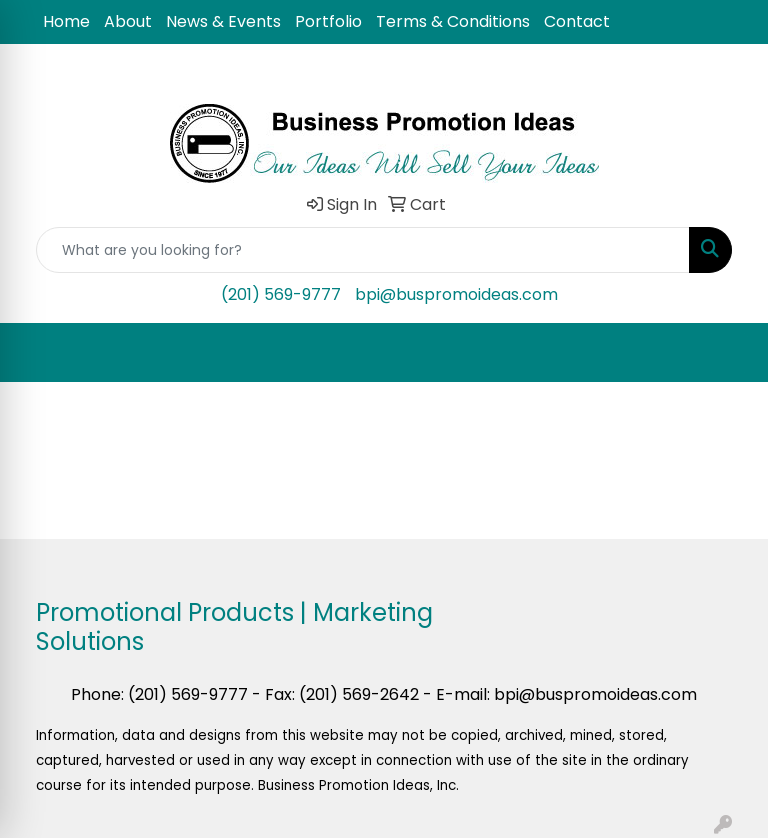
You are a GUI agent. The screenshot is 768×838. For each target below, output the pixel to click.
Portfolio (328, 21)
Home (66, 21)
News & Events (223, 21)
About (128, 21)
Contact (577, 21)
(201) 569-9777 (281, 294)
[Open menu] (728, 353)
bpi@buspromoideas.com (456, 294)
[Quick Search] (363, 250)
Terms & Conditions (453, 21)
